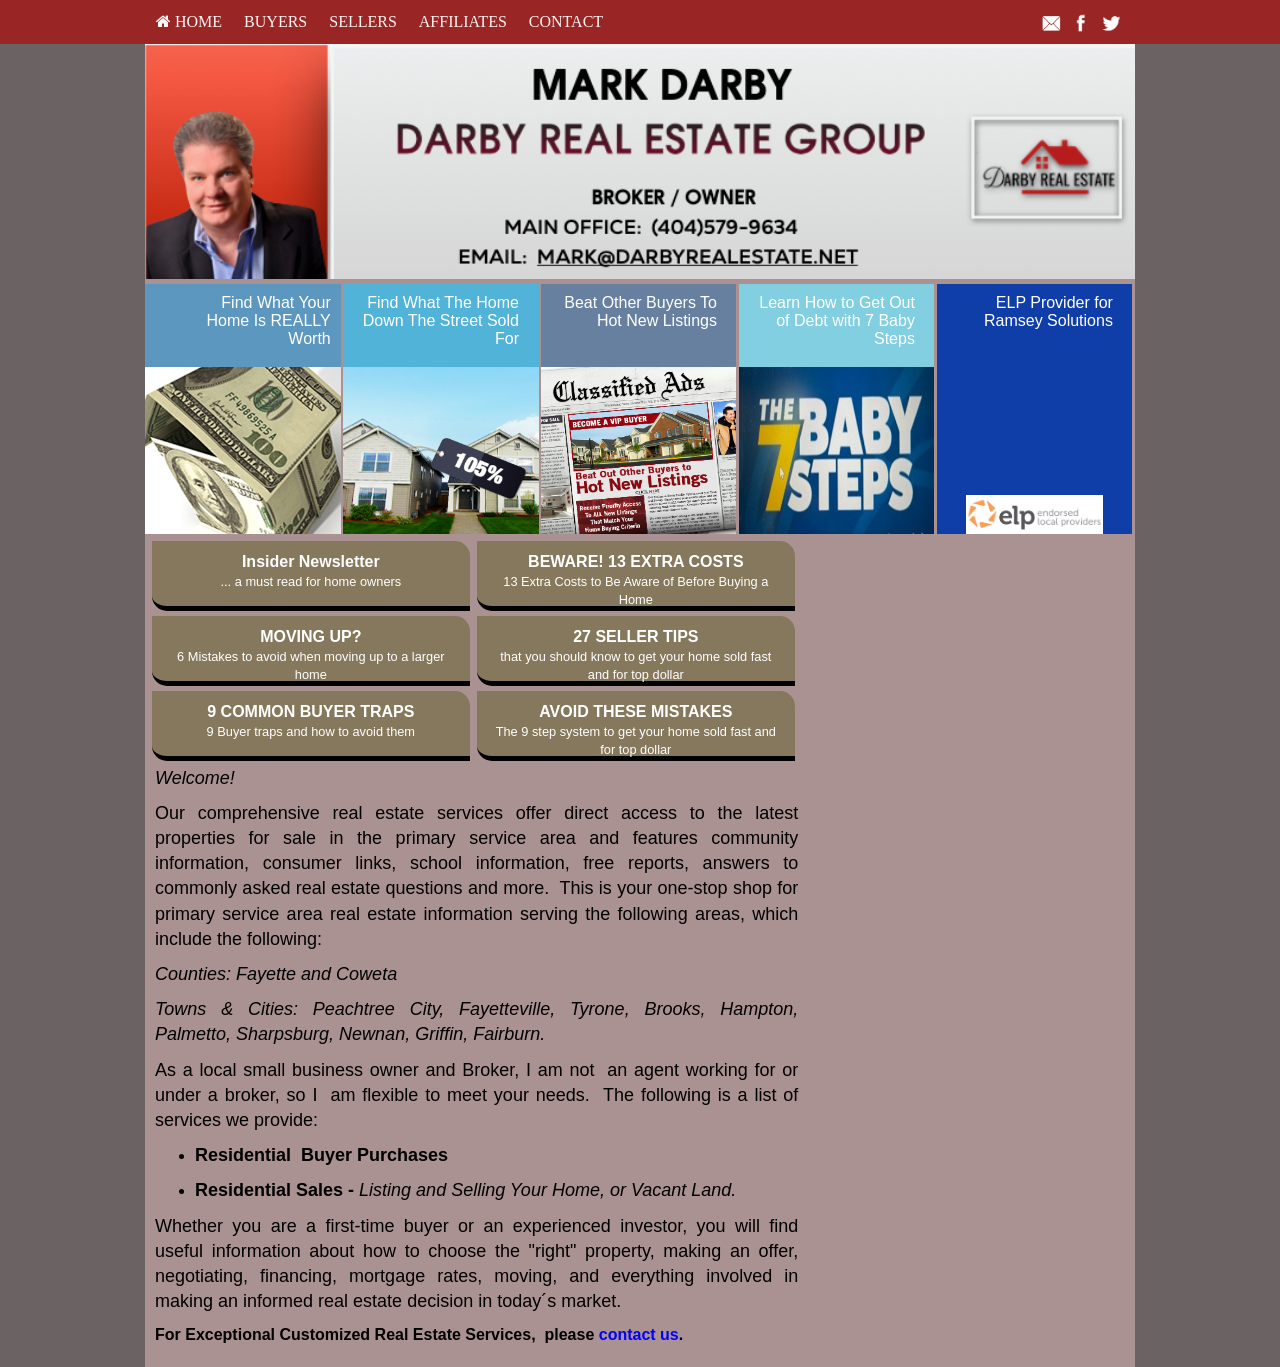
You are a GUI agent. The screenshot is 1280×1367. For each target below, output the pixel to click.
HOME (189, 21)
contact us (639, 1334)
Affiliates (463, 21)
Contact (566, 21)
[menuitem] (189, 22)
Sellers (363, 21)
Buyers (275, 21)
